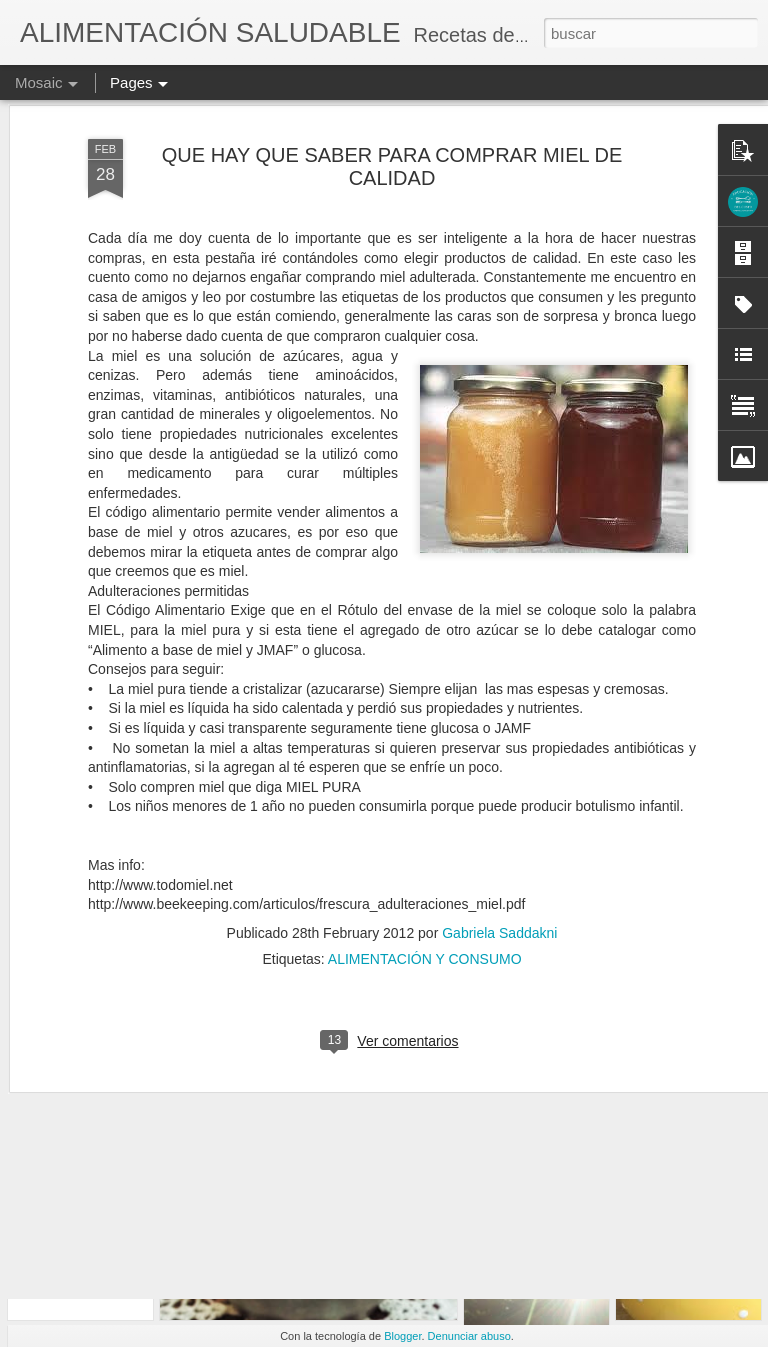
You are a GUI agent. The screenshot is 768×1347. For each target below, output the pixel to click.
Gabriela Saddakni (499, 832)
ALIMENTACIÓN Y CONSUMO (425, 858)
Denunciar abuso (469, 1336)
